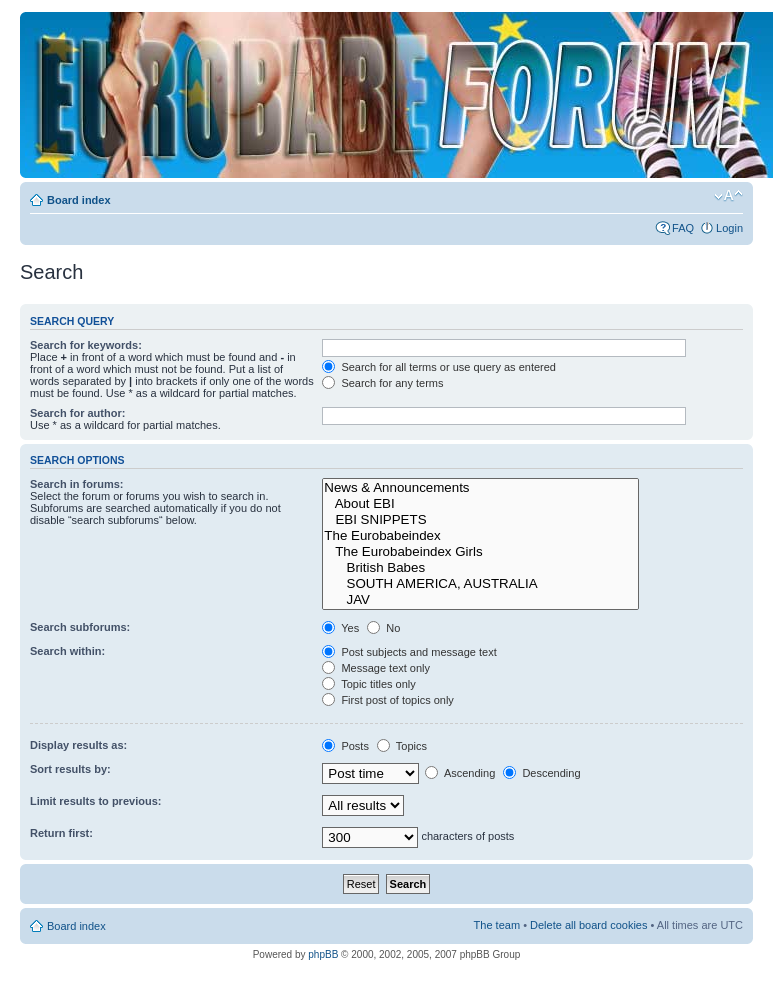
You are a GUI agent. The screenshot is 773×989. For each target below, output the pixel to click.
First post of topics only (388, 700)
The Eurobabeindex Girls (480, 552)
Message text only (376, 668)
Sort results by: (70, 769)
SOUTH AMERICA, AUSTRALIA (480, 584)
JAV (480, 600)
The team (497, 925)
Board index (79, 200)
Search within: (67, 651)
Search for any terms (382, 383)
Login (729, 228)
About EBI (480, 504)
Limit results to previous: (95, 801)
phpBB (323, 954)
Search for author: (77, 413)
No (383, 628)
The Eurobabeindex (480, 536)
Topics (402, 746)
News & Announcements (480, 488)
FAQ (683, 228)
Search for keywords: (86, 345)
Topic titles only (368, 684)
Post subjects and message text (409, 652)
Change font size (728, 196)
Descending (541, 773)
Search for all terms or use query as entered (439, 367)
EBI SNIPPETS (480, 520)
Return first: (61, 833)
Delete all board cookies (588, 925)
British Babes (480, 568)
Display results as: (78, 745)
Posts (345, 746)
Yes (340, 628)
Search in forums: (77, 484)
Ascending (460, 773)
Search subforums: (80, 627)
